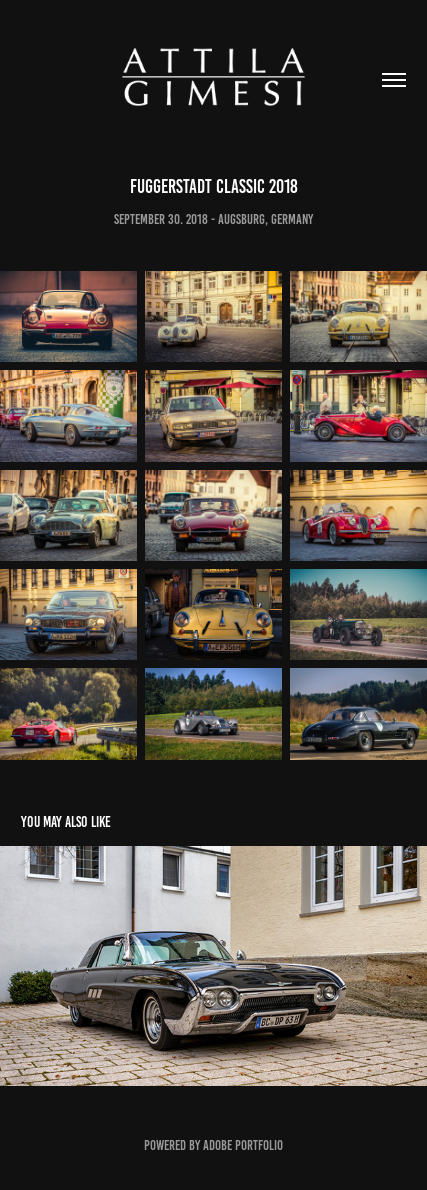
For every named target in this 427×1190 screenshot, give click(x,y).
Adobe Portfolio (243, 1145)
